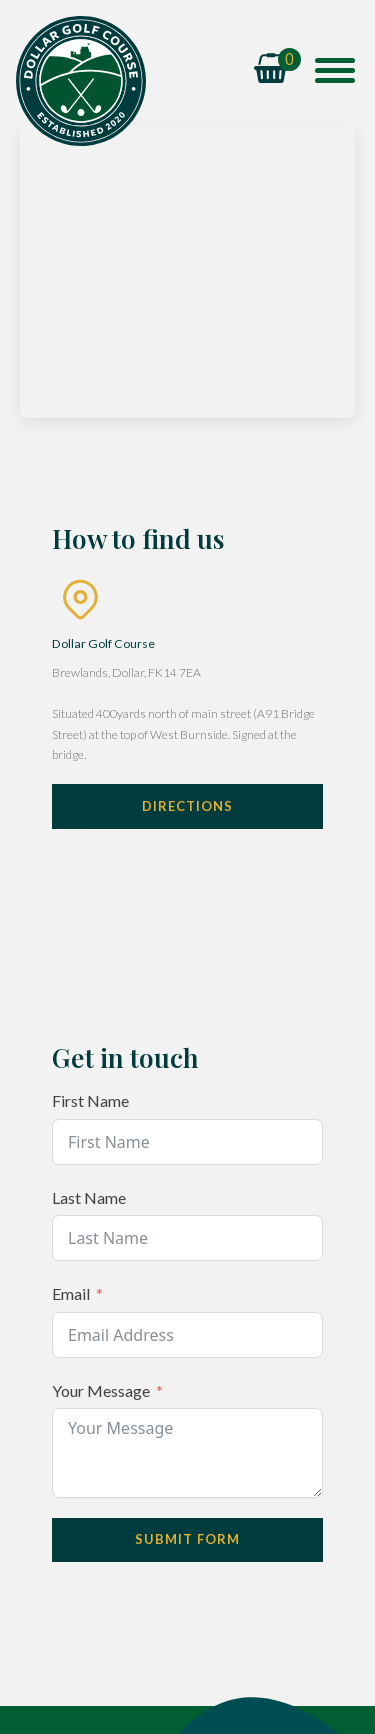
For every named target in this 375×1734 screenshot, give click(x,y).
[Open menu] (335, 70)
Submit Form (187, 1539)
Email (71, 1293)
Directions (187, 806)
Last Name (89, 1197)
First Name (90, 1100)
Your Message (101, 1390)
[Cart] (277, 70)
